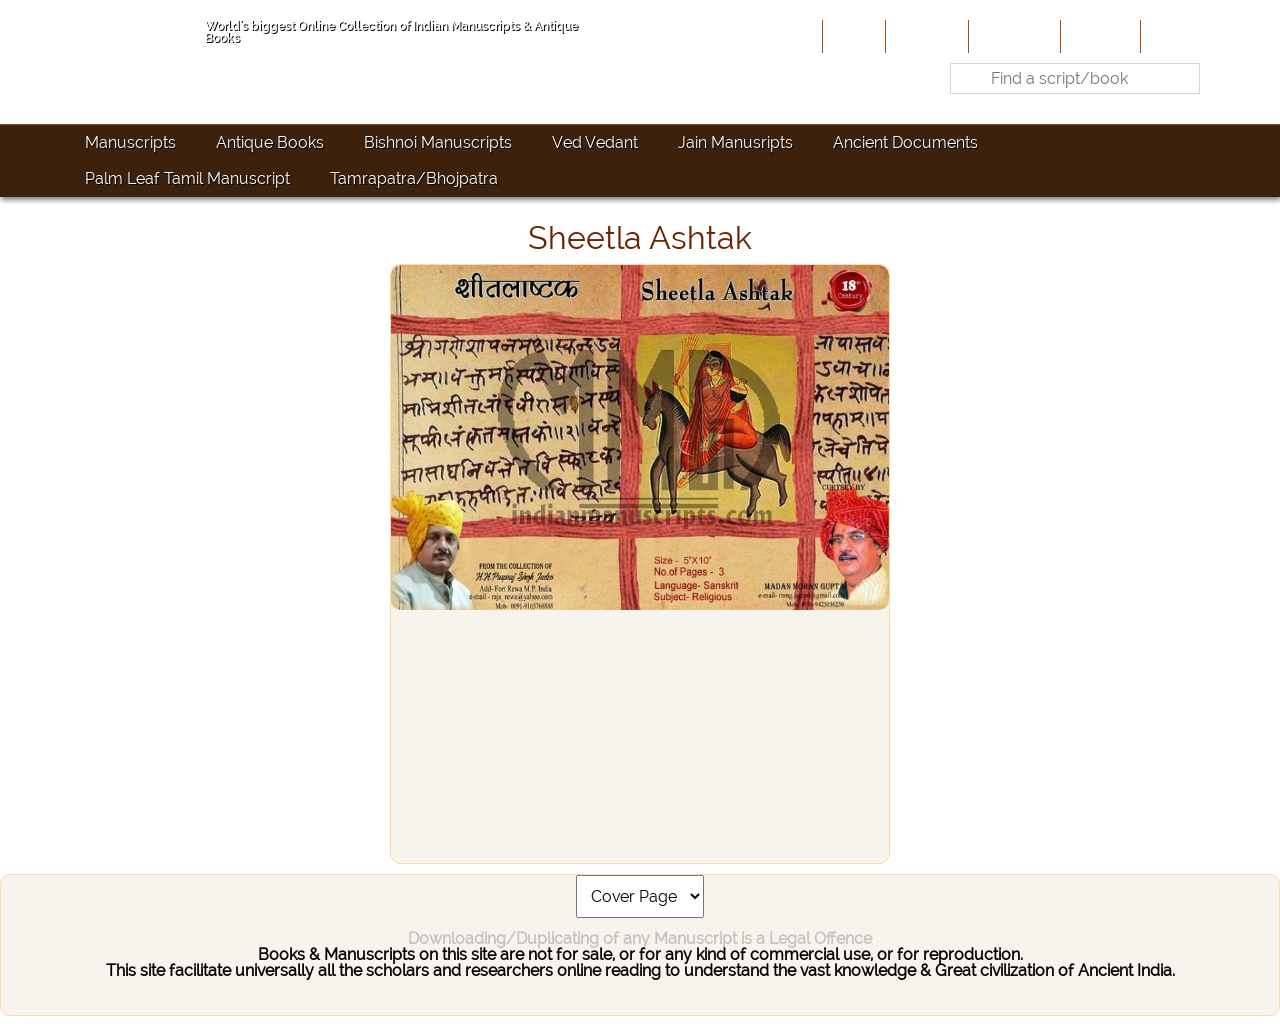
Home (852, 36)
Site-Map (1098, 36)
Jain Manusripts (735, 142)
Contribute (1012, 36)
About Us (925, 36)
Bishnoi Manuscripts (438, 142)
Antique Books (270, 142)
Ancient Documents (905, 142)
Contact (1175, 36)
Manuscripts (130, 142)
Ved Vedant (595, 142)
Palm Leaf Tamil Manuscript (187, 178)
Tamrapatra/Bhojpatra (414, 178)
